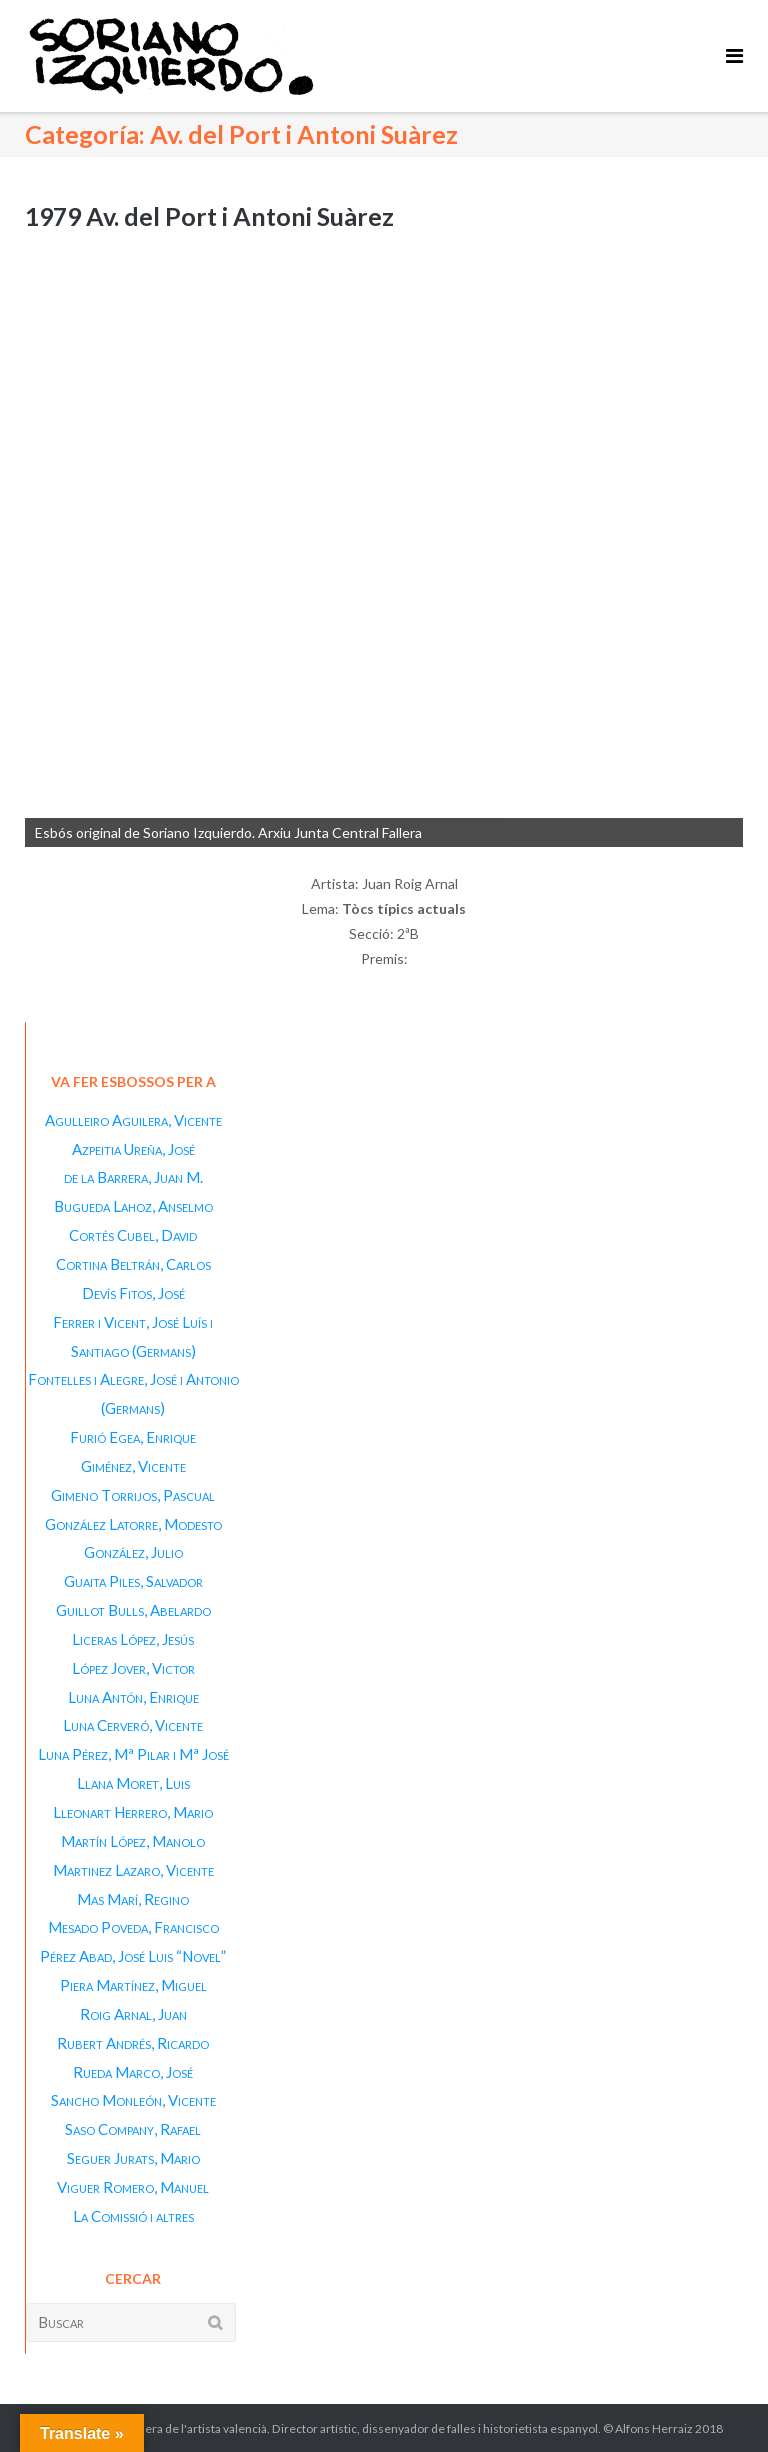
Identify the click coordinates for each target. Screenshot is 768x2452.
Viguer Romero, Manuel (133, 2187)
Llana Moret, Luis (133, 1783)
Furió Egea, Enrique (133, 1437)
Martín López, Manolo (133, 1841)
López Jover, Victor (133, 1668)
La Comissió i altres (133, 2216)
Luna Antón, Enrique (133, 1697)
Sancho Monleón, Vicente (133, 2100)
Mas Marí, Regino (133, 1899)
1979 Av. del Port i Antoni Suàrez (209, 216)
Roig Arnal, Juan (133, 2014)
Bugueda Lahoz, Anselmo (133, 1206)
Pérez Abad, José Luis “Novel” (133, 1956)
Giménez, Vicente (133, 1466)
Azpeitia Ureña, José (133, 1149)
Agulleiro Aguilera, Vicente (133, 1120)
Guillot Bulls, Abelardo (133, 1610)
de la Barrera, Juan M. (133, 1177)
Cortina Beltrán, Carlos (133, 1264)
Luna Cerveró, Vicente (133, 1725)
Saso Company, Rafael (133, 2129)
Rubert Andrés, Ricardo (133, 2043)
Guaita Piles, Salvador (133, 1581)
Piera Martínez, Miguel (133, 1985)
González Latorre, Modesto (133, 1524)
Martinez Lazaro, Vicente (133, 1870)
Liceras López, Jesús (133, 1639)
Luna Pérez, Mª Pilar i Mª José (133, 1754)
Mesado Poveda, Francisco (133, 1927)
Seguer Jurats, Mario (133, 2158)
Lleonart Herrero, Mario (133, 1812)
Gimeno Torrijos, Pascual (133, 1495)
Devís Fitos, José (133, 1293)
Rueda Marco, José (133, 2072)
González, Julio (133, 1552)
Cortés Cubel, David (133, 1235)
